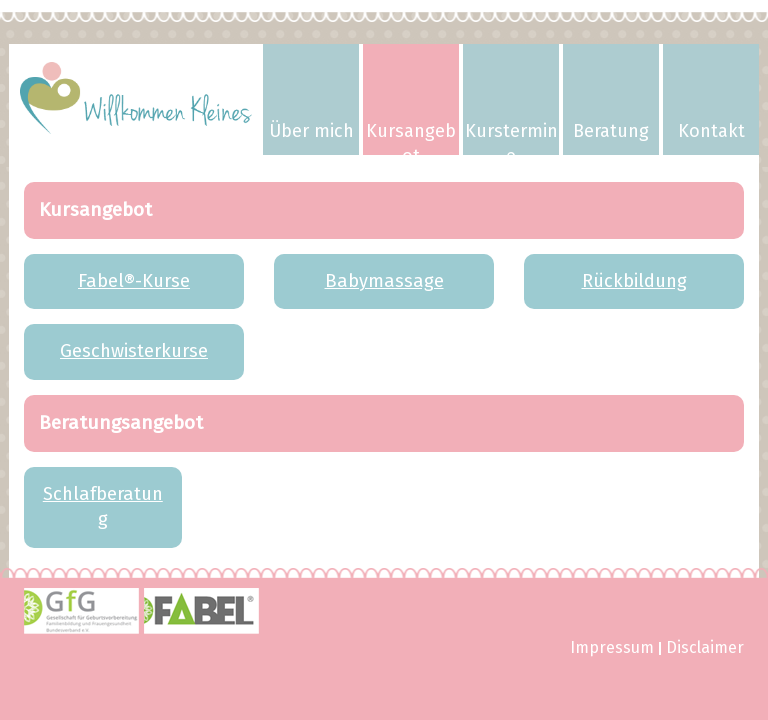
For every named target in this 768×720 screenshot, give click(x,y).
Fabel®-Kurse (134, 281)
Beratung (611, 131)
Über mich (311, 131)
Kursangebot (411, 137)
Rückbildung (634, 281)
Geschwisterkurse (134, 351)
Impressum (612, 648)
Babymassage (384, 281)
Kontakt (711, 131)
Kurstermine (511, 137)
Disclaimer (705, 648)
